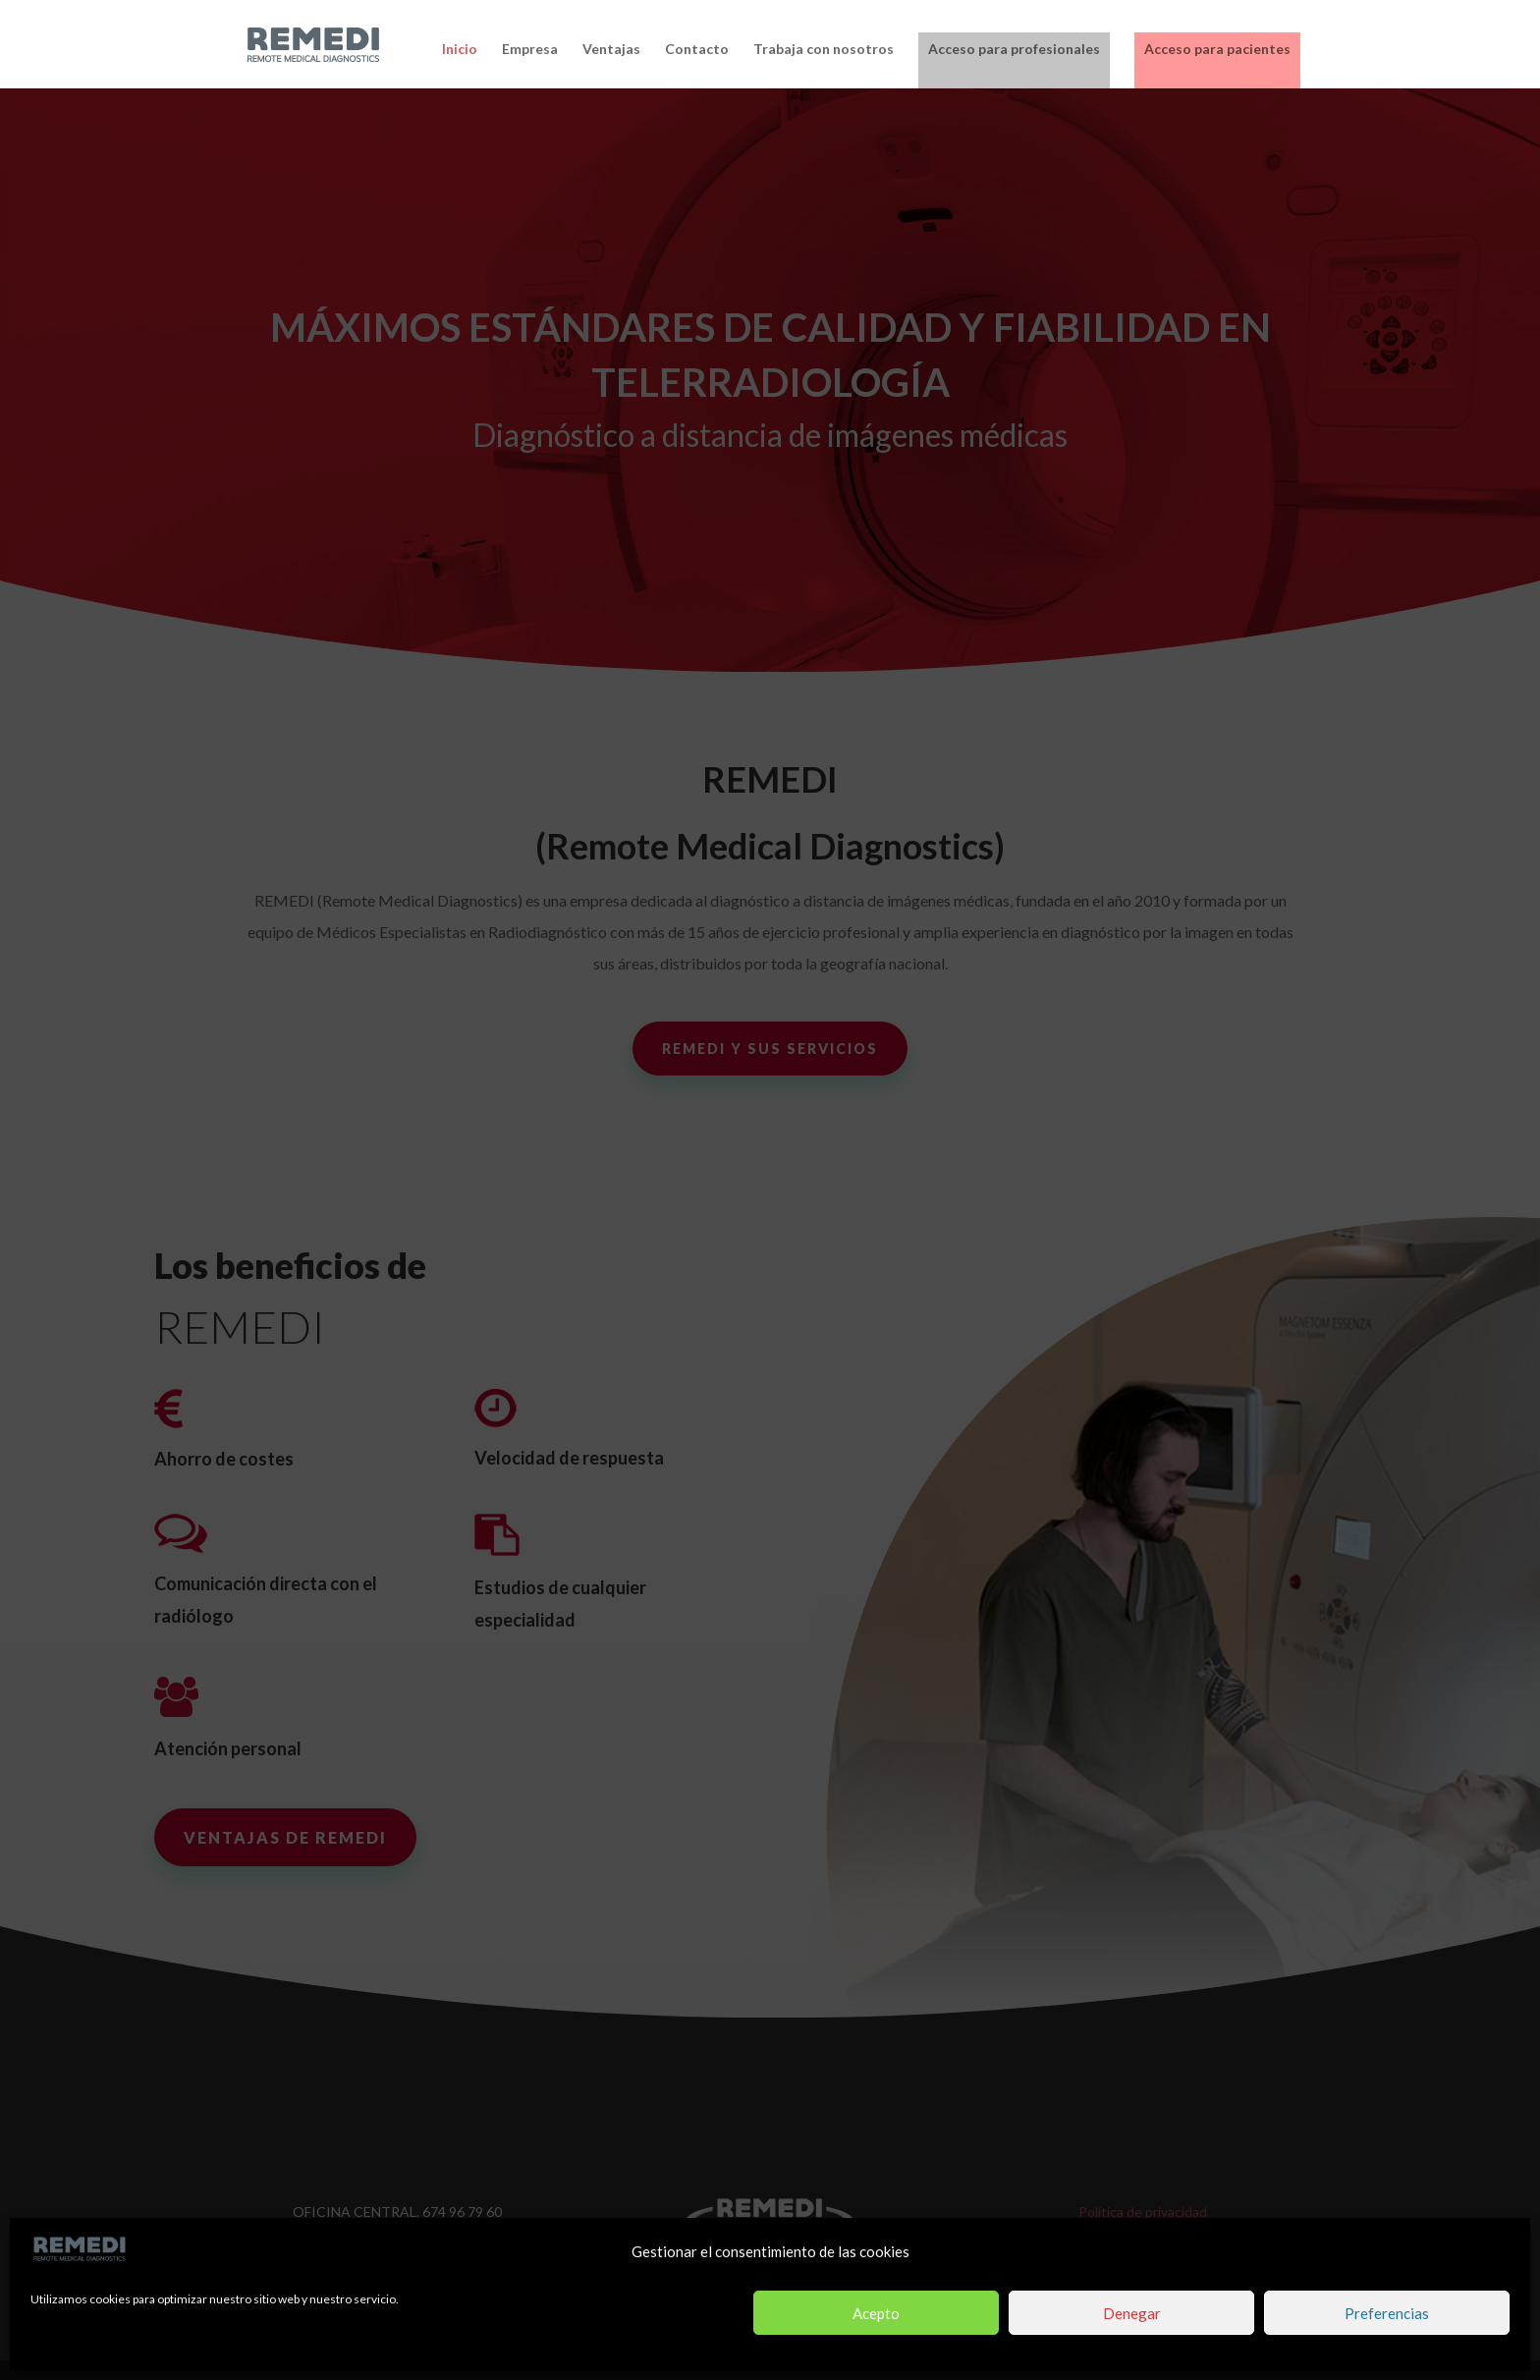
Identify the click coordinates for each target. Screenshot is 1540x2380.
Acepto (876, 2313)
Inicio (459, 49)
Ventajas (611, 49)
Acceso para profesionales (1014, 48)
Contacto (697, 49)
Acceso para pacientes (1217, 48)
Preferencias (1387, 2313)
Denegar (1132, 2313)
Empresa (530, 49)
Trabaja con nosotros (823, 49)
